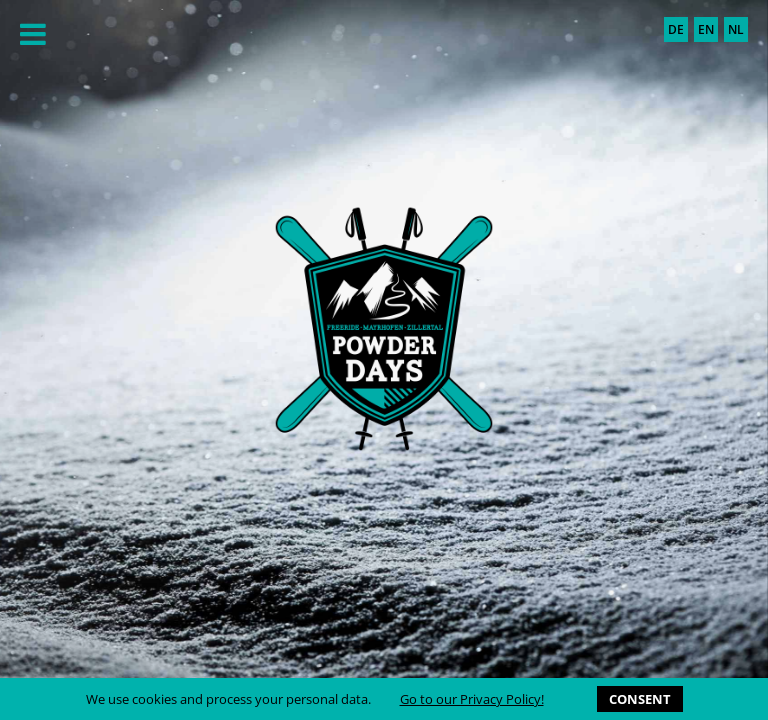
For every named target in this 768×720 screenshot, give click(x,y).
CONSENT (640, 699)
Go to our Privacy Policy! (472, 699)
